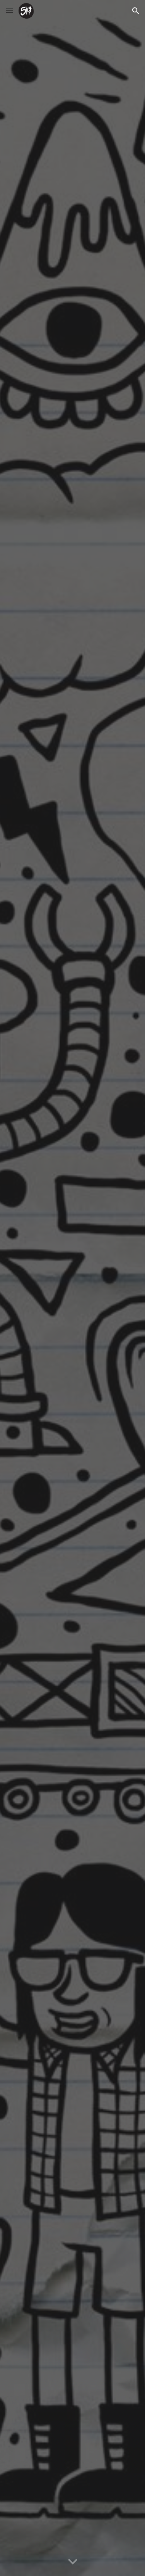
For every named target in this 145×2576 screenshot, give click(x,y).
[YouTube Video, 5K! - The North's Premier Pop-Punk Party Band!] (72, 1288)
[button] (9, 10)
